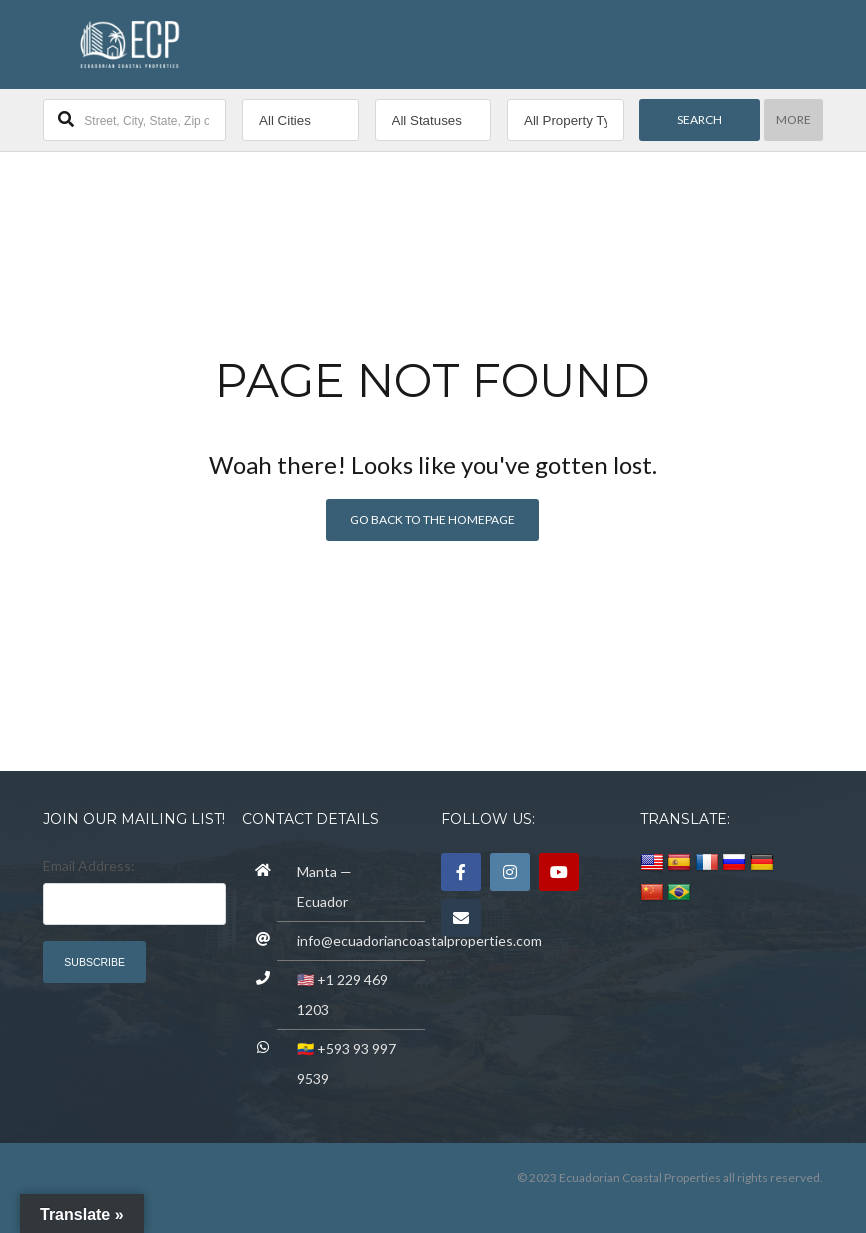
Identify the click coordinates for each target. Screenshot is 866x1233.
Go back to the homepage (432, 519)
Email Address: (89, 865)
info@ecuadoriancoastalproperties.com (419, 940)
